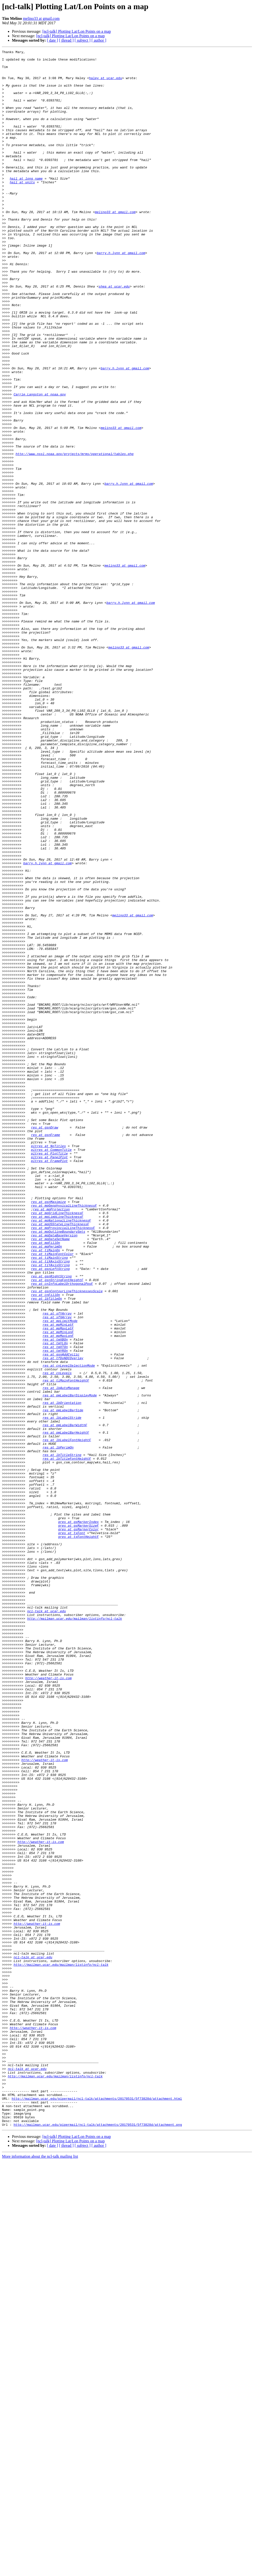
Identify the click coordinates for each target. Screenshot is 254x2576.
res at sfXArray (57, 1571)
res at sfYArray (57, 1566)
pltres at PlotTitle (49, 1374)
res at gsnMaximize (48, 1432)
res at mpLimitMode (60, 1575)
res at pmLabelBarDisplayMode (70, 1664)
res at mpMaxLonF (58, 1593)
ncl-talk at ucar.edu (46, 1923)
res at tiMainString (49, 1499)
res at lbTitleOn (46, 1548)
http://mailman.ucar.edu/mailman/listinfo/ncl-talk (74, 1932)
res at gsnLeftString (50, 1513)
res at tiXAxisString (50, 1504)
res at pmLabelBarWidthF (65, 1700)
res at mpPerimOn (46, 1486)
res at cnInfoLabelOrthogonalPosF (62, 1530)
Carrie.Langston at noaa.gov (40, 463)
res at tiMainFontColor (52, 1495)
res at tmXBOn (55, 1597)
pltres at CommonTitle (51, 1370)
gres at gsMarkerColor (78, 1825)
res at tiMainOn (45, 1490)
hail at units (22, 209)
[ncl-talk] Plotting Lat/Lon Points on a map (76, 31)
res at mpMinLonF (58, 1588)
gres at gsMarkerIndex (78, 1816)
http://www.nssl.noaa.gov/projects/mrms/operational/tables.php (75, 535)
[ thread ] (66, 40)
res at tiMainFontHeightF (66, 1646)
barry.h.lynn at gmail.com (121, 293)
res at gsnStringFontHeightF (57, 1526)
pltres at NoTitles (48, 1365)
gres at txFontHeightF (78, 1834)
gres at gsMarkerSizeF (78, 1821)
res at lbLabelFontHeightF (67, 1718)
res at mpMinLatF (58, 1580)
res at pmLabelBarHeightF (66, 1709)
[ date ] (52, 40)
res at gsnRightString (51, 1521)
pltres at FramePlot (49, 1383)
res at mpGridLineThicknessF (57, 1446)
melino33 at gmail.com (41, 18)
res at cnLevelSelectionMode (69, 1629)
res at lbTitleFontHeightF (67, 1740)
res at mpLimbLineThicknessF (57, 1450)
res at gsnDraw (44, 1343)
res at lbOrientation (62, 1673)
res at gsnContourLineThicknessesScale (67, 1539)
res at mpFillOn (45, 1481)
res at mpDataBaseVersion (54, 1472)
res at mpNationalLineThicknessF (61, 1454)
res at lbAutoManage (61, 1655)
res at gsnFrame (45, 1352)
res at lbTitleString (62, 1736)
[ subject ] (83, 40)
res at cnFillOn (45, 1544)
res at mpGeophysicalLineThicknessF (64, 1437)
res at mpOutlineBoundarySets (58, 1468)
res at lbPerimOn (58, 1727)
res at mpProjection (51, 1441)
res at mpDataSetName (50, 1477)
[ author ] (99, 40)
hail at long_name (26, 204)
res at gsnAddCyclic (61, 1615)
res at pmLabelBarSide (63, 1682)
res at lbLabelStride (62, 1691)
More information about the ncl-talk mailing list (40, 2572)
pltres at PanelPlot (49, 1379)
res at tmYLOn (55, 1602)
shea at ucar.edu (114, 334)
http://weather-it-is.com (48, 2004)
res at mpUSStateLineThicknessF (60, 1459)
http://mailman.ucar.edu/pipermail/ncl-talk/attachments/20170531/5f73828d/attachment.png (98, 2540)
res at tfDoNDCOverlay (63, 1620)
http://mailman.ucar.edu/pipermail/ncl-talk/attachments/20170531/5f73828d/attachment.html (97, 2508)
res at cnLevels (57, 1638)
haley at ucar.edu (105, 84)
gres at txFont (71, 1830)
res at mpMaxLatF (58, 1584)
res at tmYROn (55, 1611)
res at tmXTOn (55, 1606)
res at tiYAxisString (50, 1508)
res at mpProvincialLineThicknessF (63, 1463)
